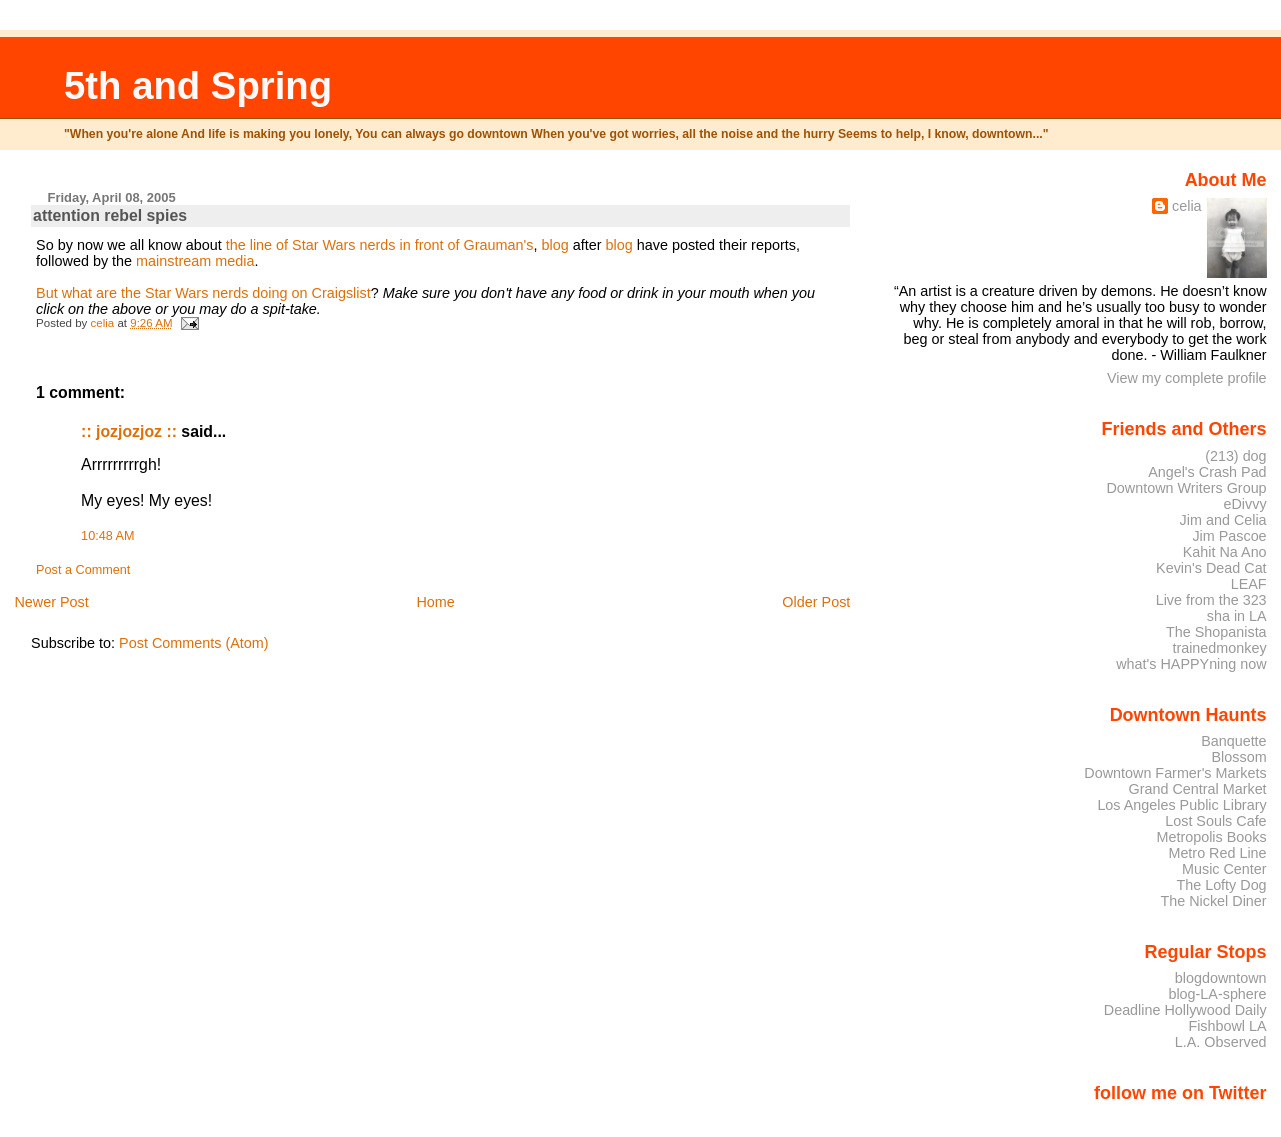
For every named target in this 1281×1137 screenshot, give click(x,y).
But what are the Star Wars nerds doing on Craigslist (203, 293)
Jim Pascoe (1229, 536)
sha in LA (1237, 616)
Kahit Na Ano (1225, 552)
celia (1187, 206)
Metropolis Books (1211, 837)
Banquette (1233, 741)
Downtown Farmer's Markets (1175, 773)
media (234, 261)
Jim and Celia (1223, 520)
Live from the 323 (1211, 600)
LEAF (1249, 584)
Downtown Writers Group (1186, 488)
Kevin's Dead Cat (1211, 568)
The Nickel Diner (1213, 901)
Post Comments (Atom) (194, 643)
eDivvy (1245, 504)
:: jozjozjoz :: (129, 431)
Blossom (1239, 757)
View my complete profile (1187, 378)
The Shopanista (1216, 632)
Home (435, 602)
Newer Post (51, 602)
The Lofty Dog (1221, 885)
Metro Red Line (1217, 853)
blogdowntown (1221, 978)
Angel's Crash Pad (1207, 472)
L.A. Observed (1221, 1042)
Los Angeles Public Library (1181, 805)
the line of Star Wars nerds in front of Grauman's (380, 245)
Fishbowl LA (1227, 1026)
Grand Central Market (1198, 789)
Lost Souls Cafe (1215, 821)
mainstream (175, 261)
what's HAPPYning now (1191, 664)
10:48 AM (107, 536)
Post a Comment (83, 570)
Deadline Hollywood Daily (1185, 1010)
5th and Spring (198, 85)
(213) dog (1235, 456)
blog (554, 245)
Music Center (1224, 869)
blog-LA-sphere (1217, 994)
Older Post (816, 602)
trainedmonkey (1219, 648)
